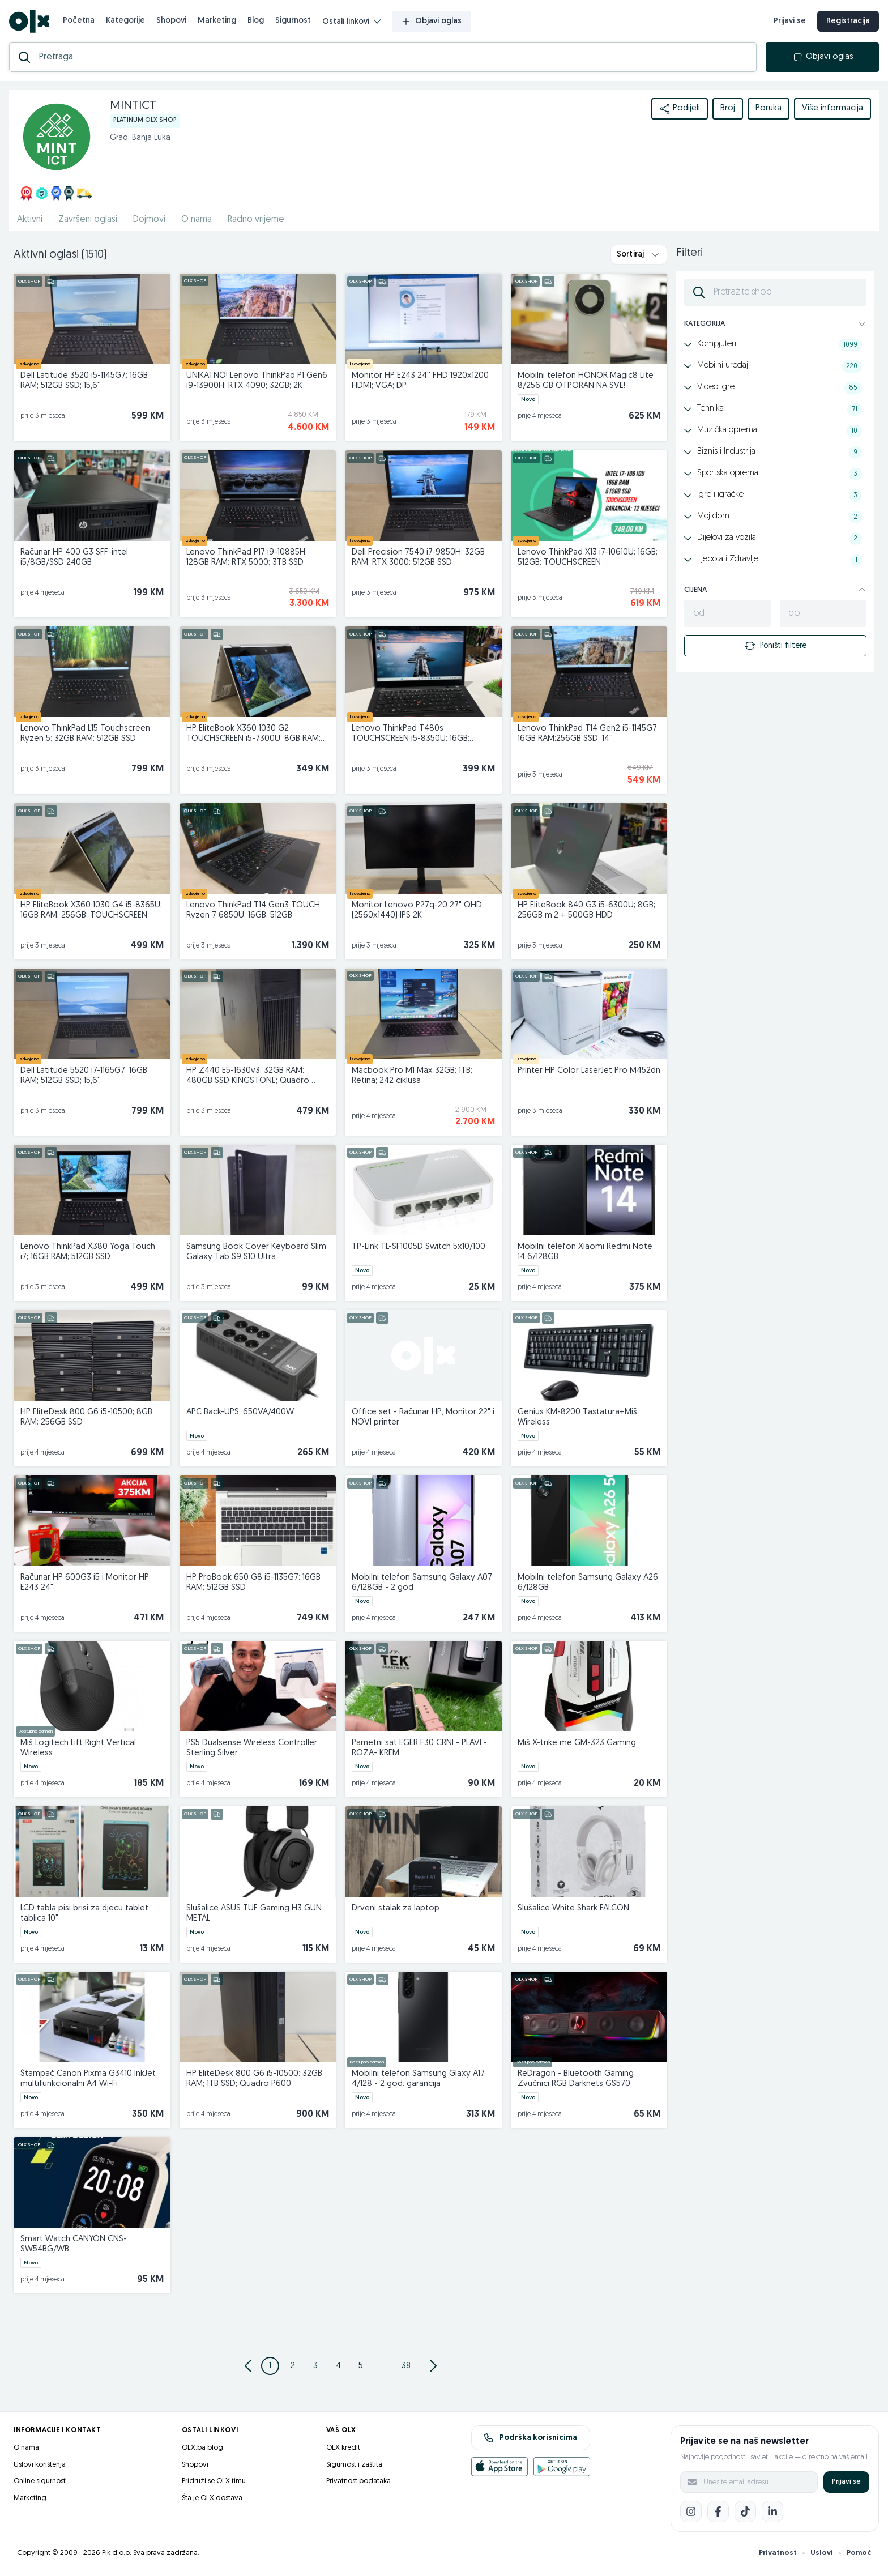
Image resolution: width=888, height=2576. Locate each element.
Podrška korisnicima (530, 2438)
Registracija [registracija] (848, 21)
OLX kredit (343, 2447)
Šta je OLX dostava (212, 2498)
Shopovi (171, 20)
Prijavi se (846, 2481)
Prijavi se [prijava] (790, 21)
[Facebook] (718, 2511)
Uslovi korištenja (40, 2464)
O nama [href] (196, 219)
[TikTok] (745, 2511)
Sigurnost (293, 20)
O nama (26, 2447)
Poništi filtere (775, 645)
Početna (79, 20)
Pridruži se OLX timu (214, 2481)
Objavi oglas (432, 21)
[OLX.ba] (29, 21)
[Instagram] (691, 2511)
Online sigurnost (40, 2481)
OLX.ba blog (202, 2447)
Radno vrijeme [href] (256, 219)
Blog (255, 20)
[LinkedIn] (772, 2511)
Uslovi (821, 2553)
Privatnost (778, 2553)
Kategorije (125, 20)
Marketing (217, 20)
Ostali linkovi (351, 22)
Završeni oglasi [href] (87, 219)
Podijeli (679, 108)
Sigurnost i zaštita (354, 2464)
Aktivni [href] (29, 219)
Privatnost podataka (358, 2481)
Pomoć (859, 2553)
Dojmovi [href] (149, 219)
